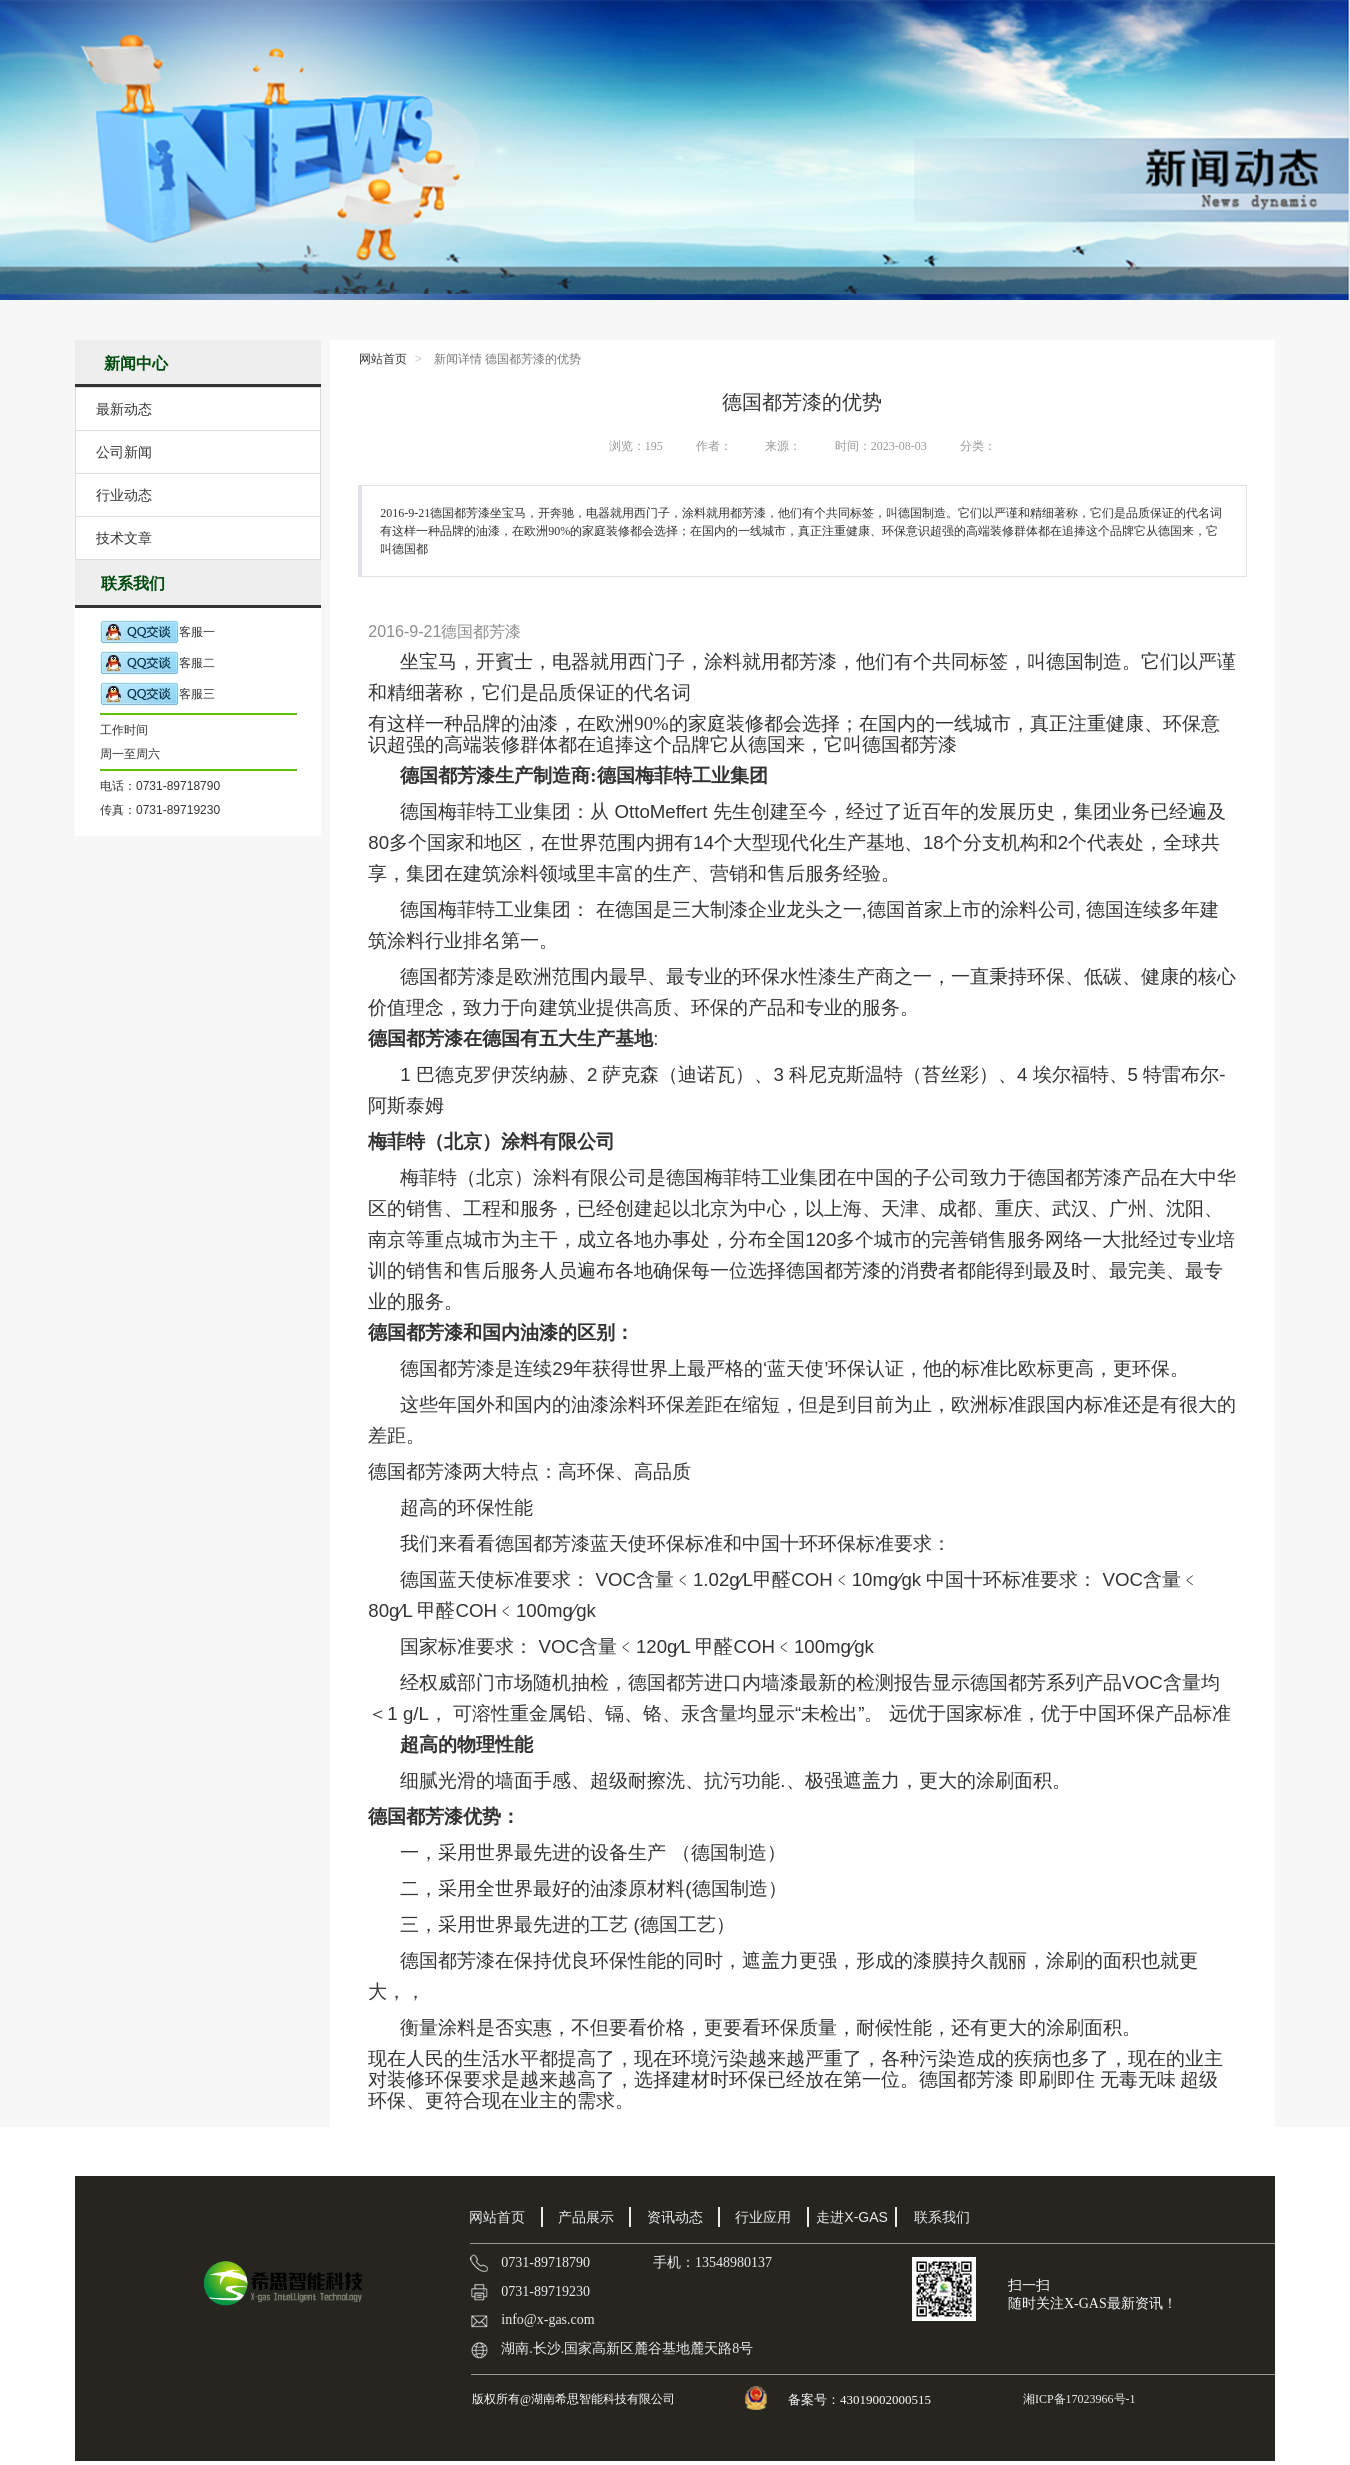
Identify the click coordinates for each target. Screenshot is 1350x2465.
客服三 (157, 694)
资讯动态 (675, 2217)
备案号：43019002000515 (861, 2399)
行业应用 (763, 2217)
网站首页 (383, 359)
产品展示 (586, 2217)
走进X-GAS (852, 2217)
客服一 (157, 632)
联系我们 (942, 2217)
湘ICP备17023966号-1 (1078, 2399)
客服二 (157, 663)
